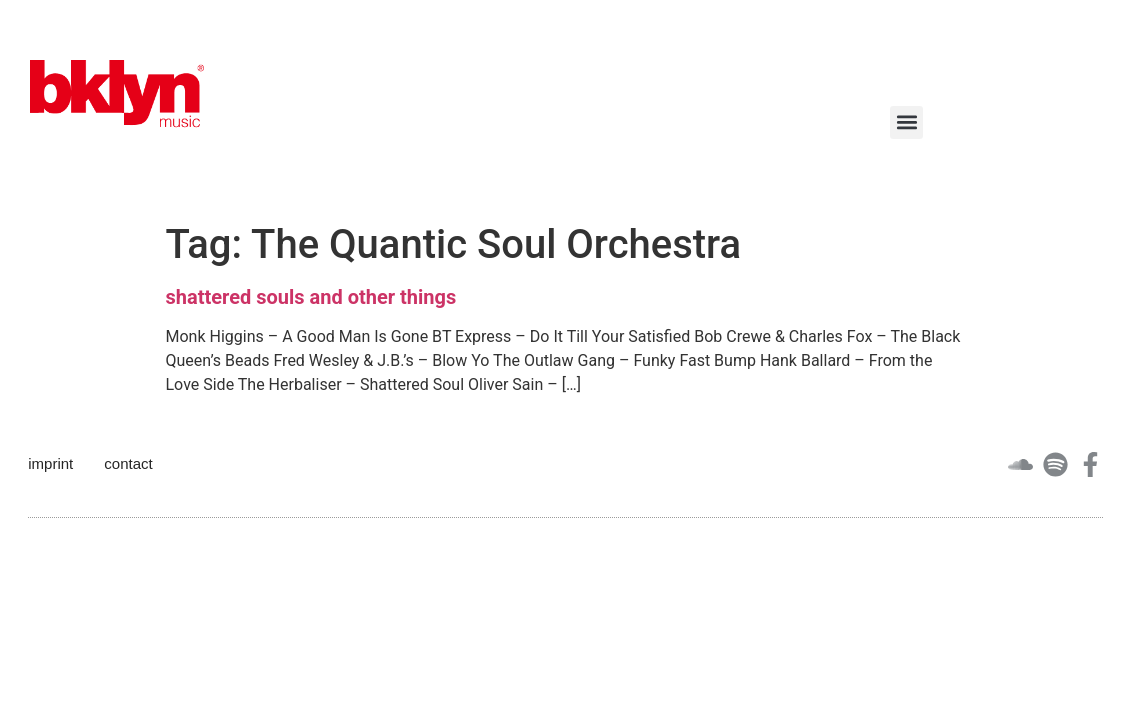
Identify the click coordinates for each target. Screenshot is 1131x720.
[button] (906, 122)
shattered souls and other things (311, 297)
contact (128, 463)
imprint (50, 463)
